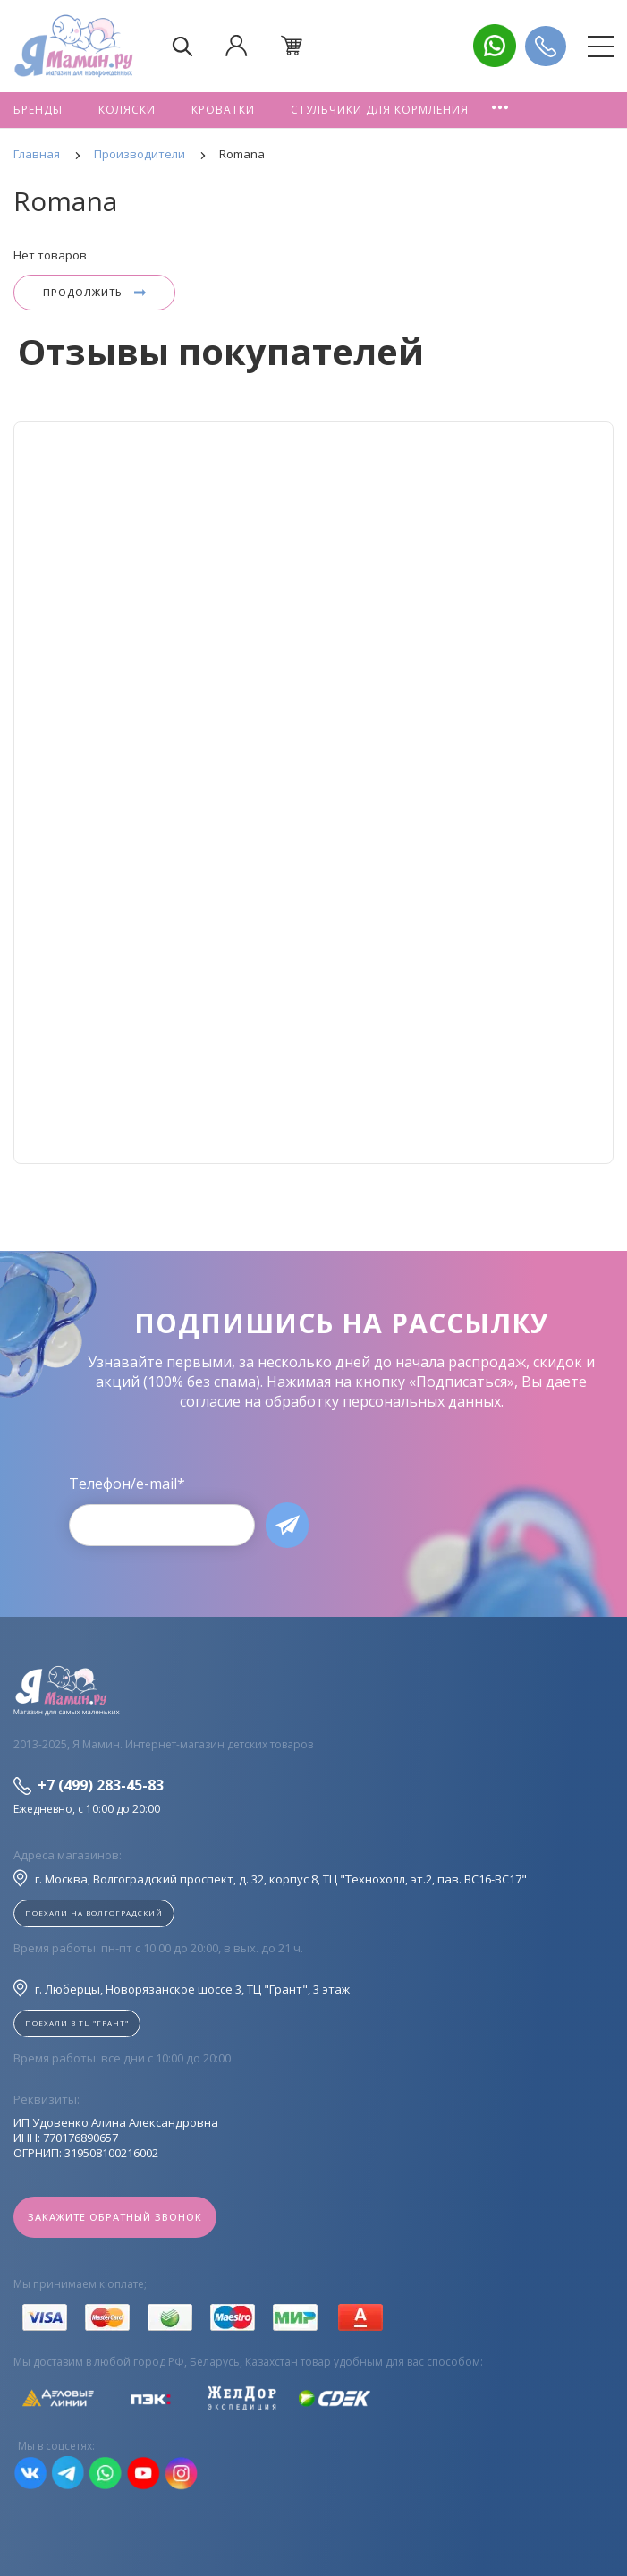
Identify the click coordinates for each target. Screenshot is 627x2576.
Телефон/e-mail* (127, 1483)
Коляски (127, 109)
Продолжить (94, 292)
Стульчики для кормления (380, 109)
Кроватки (223, 109)
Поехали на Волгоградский (94, 1912)
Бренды (38, 109)
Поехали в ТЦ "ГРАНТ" (77, 2023)
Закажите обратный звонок (115, 2216)
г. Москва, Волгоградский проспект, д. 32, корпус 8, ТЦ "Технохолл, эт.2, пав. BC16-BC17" (270, 1878)
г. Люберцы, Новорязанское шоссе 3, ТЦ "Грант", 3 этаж (181, 1988)
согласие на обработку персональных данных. (342, 1401)
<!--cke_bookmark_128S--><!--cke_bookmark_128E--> (313, 792)
